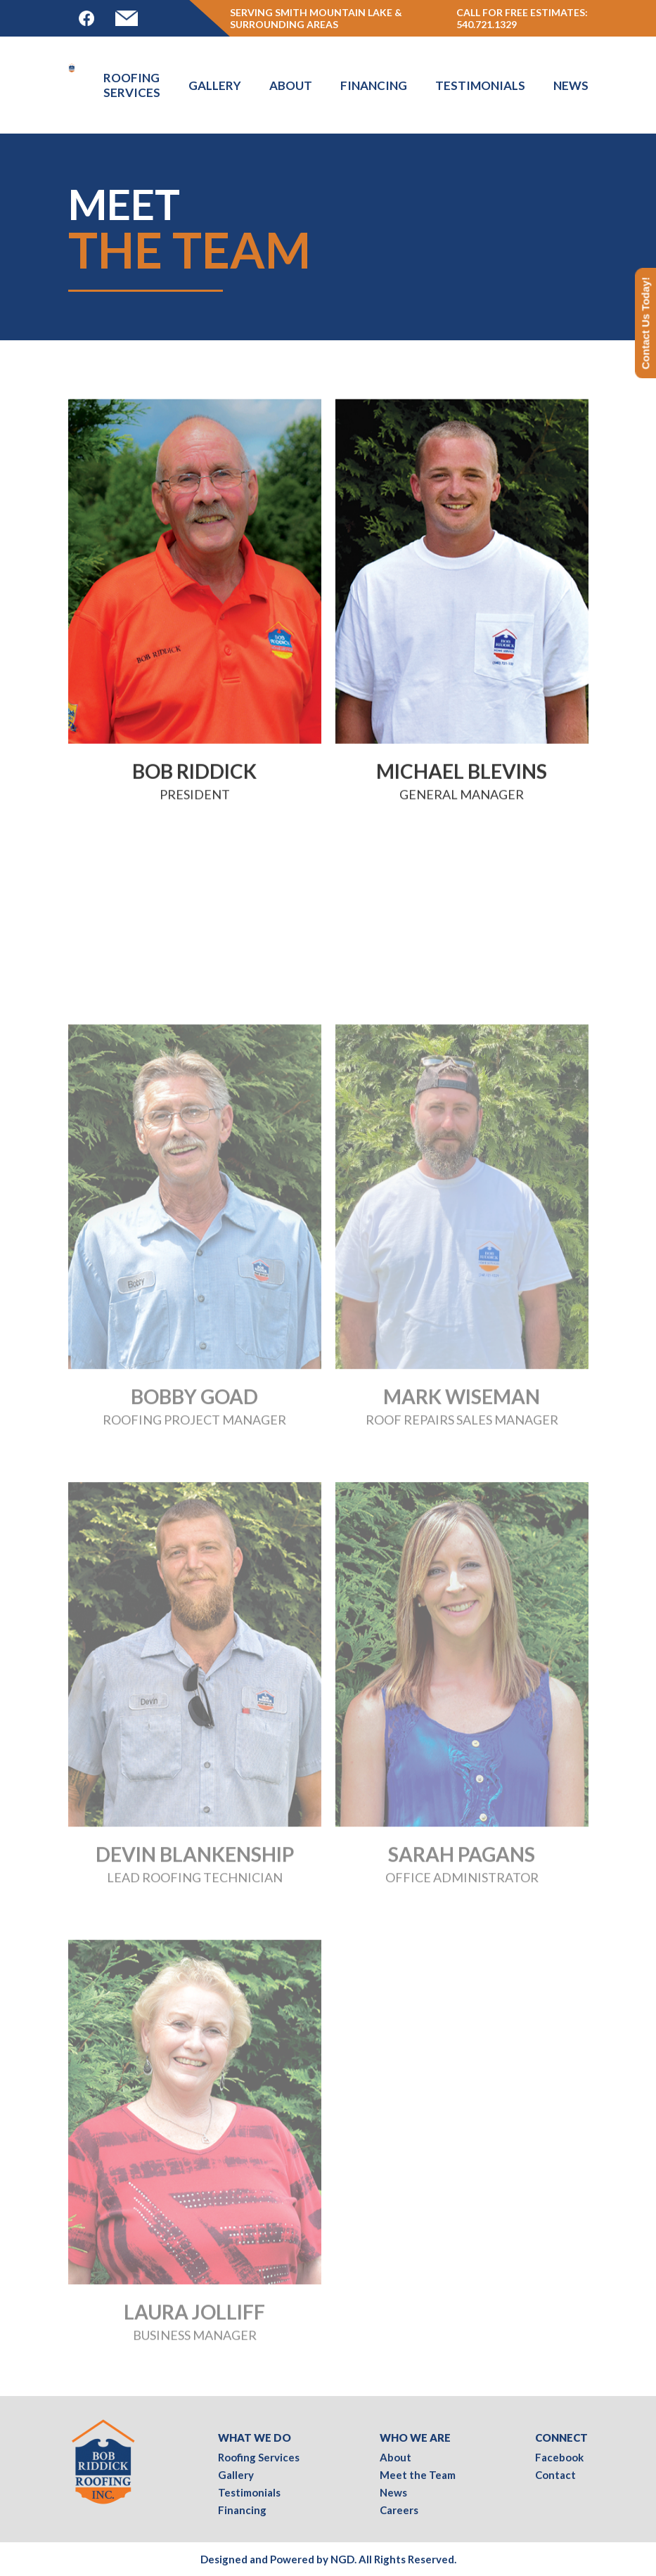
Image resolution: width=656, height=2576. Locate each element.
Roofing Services (131, 85)
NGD (342, 2559)
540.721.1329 (486, 24)
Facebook (559, 2457)
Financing (373, 85)
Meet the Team (418, 2474)
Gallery (214, 85)
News (571, 85)
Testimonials (480, 85)
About (290, 85)
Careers (399, 2510)
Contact (555, 2474)
